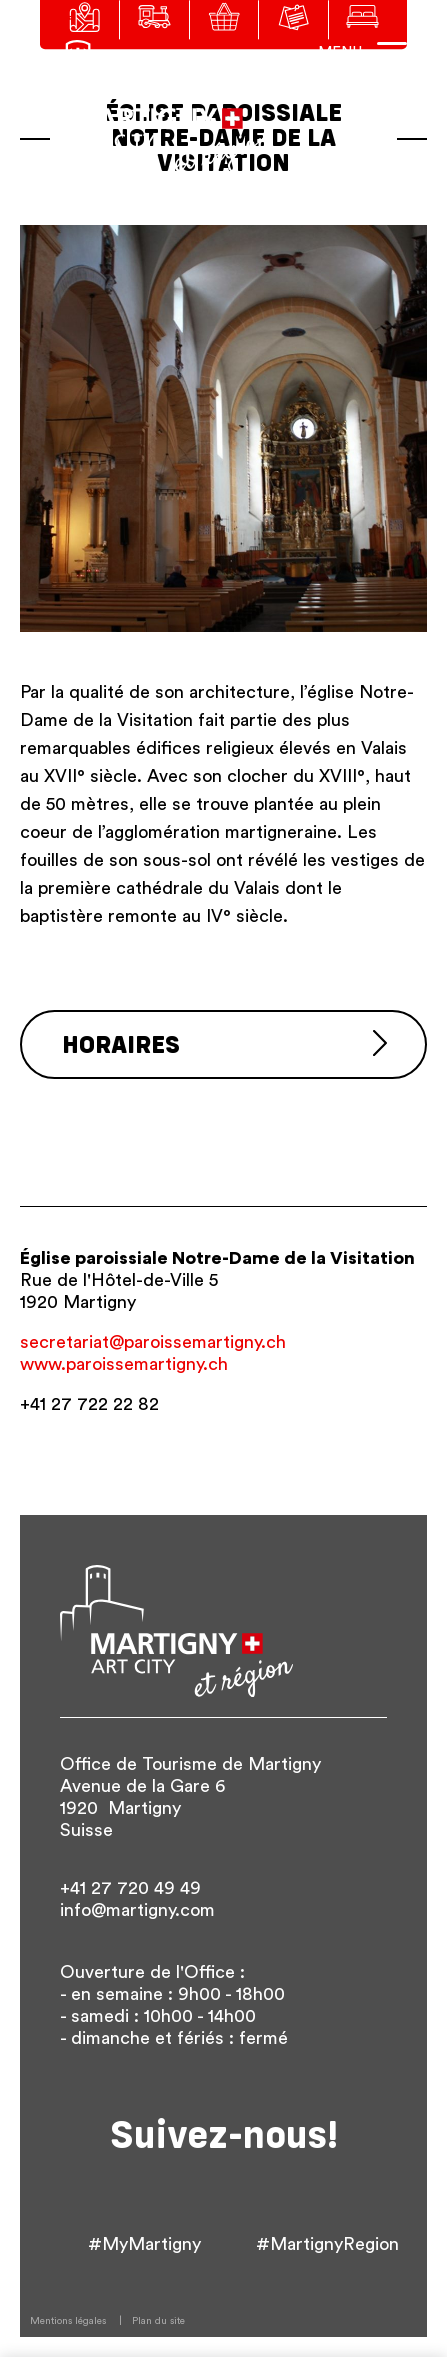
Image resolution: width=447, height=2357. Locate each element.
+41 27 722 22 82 (89, 1404)
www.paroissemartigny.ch (124, 1364)
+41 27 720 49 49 (130, 1888)
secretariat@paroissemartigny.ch (153, 1342)
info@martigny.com (137, 1910)
